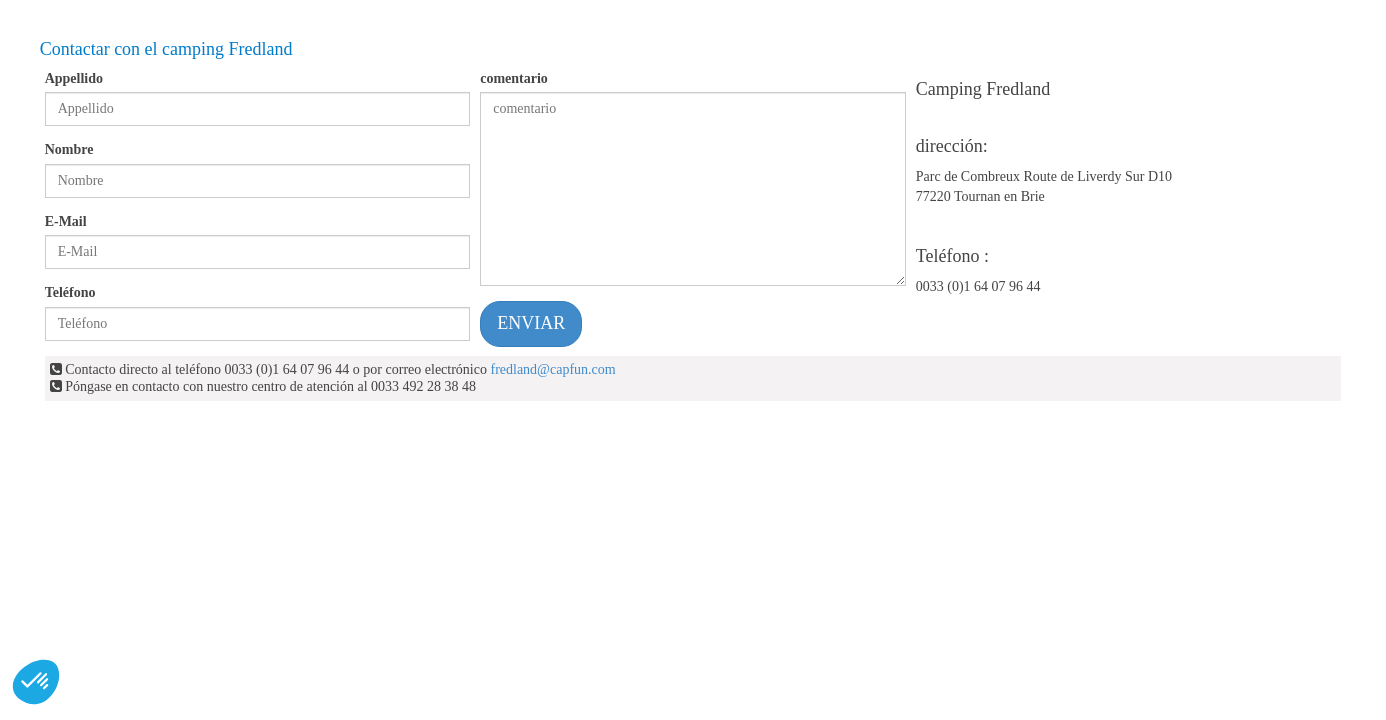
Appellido (74, 78)
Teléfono (70, 292)
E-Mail (66, 221)
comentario (514, 78)
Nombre (69, 149)
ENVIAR (531, 323)
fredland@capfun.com (552, 369)
